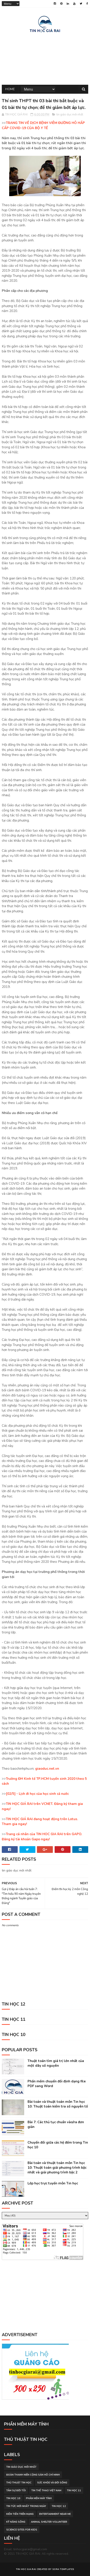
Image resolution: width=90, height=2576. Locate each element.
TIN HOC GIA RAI (26, 2569)
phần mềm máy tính (39, 2498)
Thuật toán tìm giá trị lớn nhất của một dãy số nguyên (56, 2063)
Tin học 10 (13, 2498)
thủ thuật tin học (19, 2482)
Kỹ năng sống (15, 2522)
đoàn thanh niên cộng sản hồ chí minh (33, 2474)
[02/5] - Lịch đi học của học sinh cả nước (37, 1793)
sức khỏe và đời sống (52, 2482)
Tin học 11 (74, 2490)
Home (10, 89)
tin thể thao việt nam (46, 2490)
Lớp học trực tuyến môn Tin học (53, 2183)
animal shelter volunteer (49, 2522)
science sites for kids (21, 2529)
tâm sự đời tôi (16, 2490)
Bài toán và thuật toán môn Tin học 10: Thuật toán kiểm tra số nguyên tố (58, 2104)
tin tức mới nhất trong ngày (26, 2506)
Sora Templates (63, 2569)
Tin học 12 (59, 2506)
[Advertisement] (45, 57)
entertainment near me (55, 2514)
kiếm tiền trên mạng (20, 2514)
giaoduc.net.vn (47, 1768)
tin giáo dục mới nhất (69, 115)
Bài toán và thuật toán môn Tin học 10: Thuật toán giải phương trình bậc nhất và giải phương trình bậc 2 (57, 2168)
